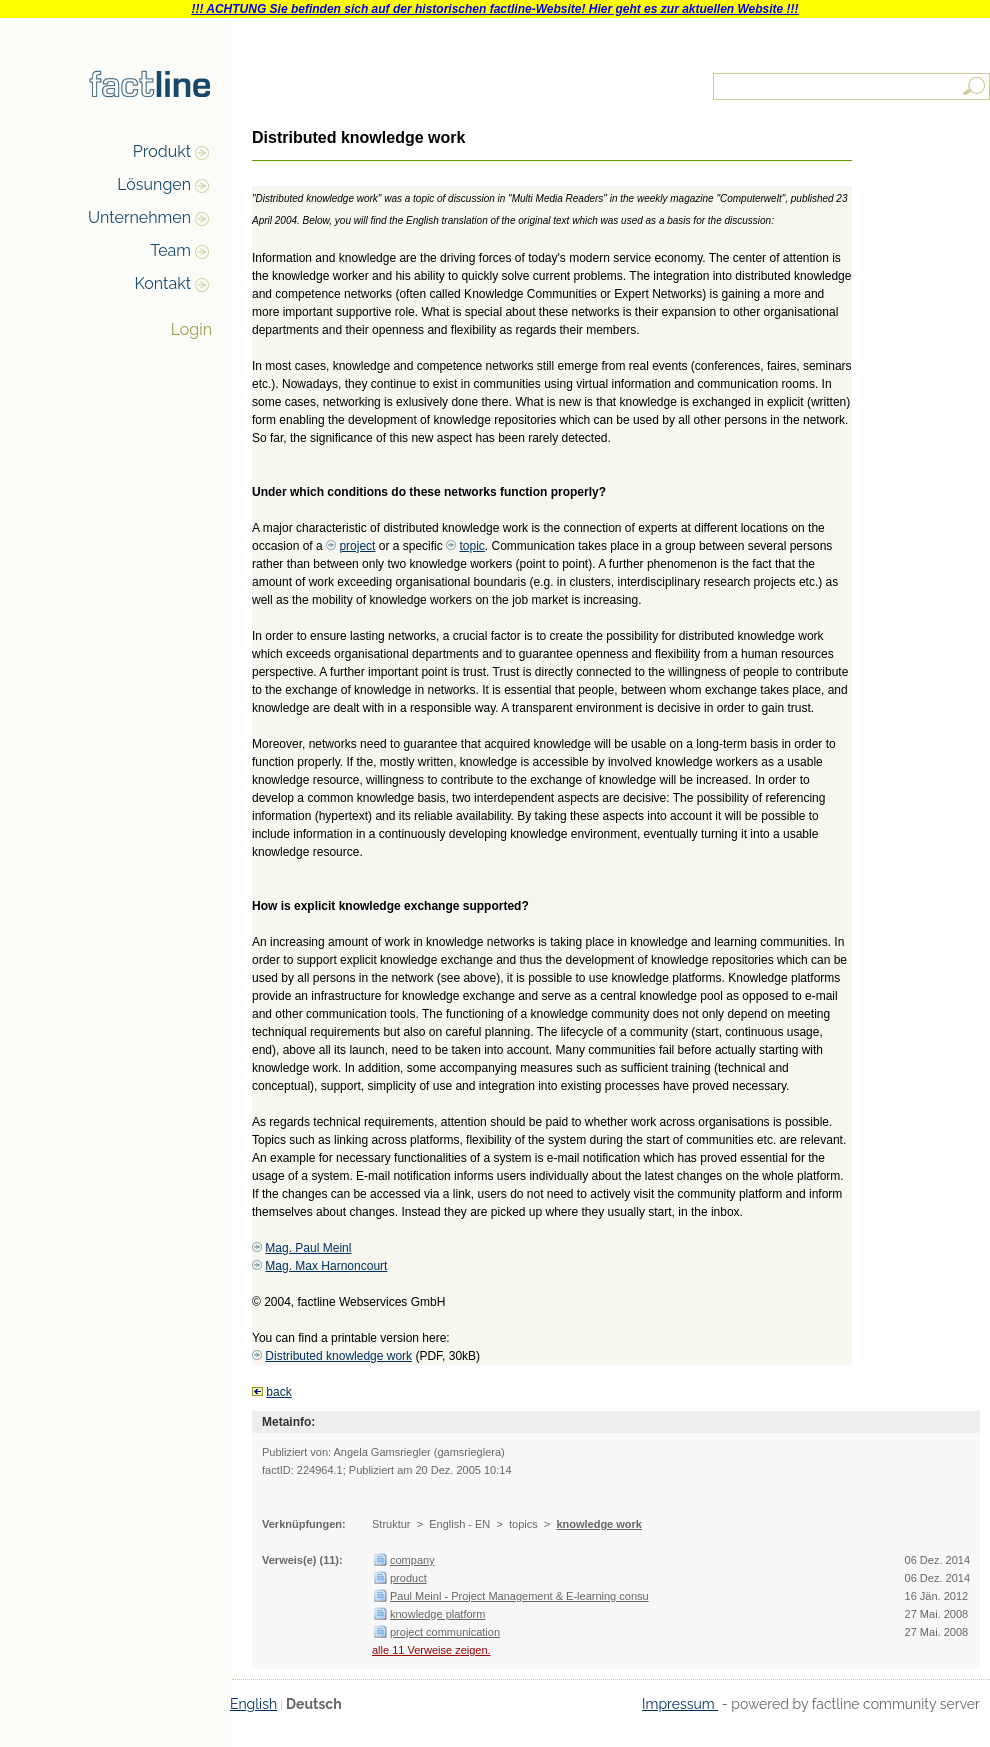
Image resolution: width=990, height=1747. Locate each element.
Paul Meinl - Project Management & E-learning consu (519, 1596)
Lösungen (154, 184)
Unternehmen (139, 217)
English (253, 1704)
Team (170, 250)
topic (471, 546)
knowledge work (599, 1524)
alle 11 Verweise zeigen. (431, 1650)
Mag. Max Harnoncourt (326, 1266)
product (408, 1578)
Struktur (391, 1524)
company (412, 1560)
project (357, 546)
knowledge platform (437, 1614)
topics (523, 1524)
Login (191, 329)
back (278, 1392)
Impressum (680, 1704)
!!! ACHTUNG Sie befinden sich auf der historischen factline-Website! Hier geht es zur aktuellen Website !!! (494, 9)
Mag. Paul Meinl (308, 1248)
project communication (445, 1632)
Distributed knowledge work (338, 1356)
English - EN (459, 1524)
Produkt (162, 151)
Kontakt (163, 283)
